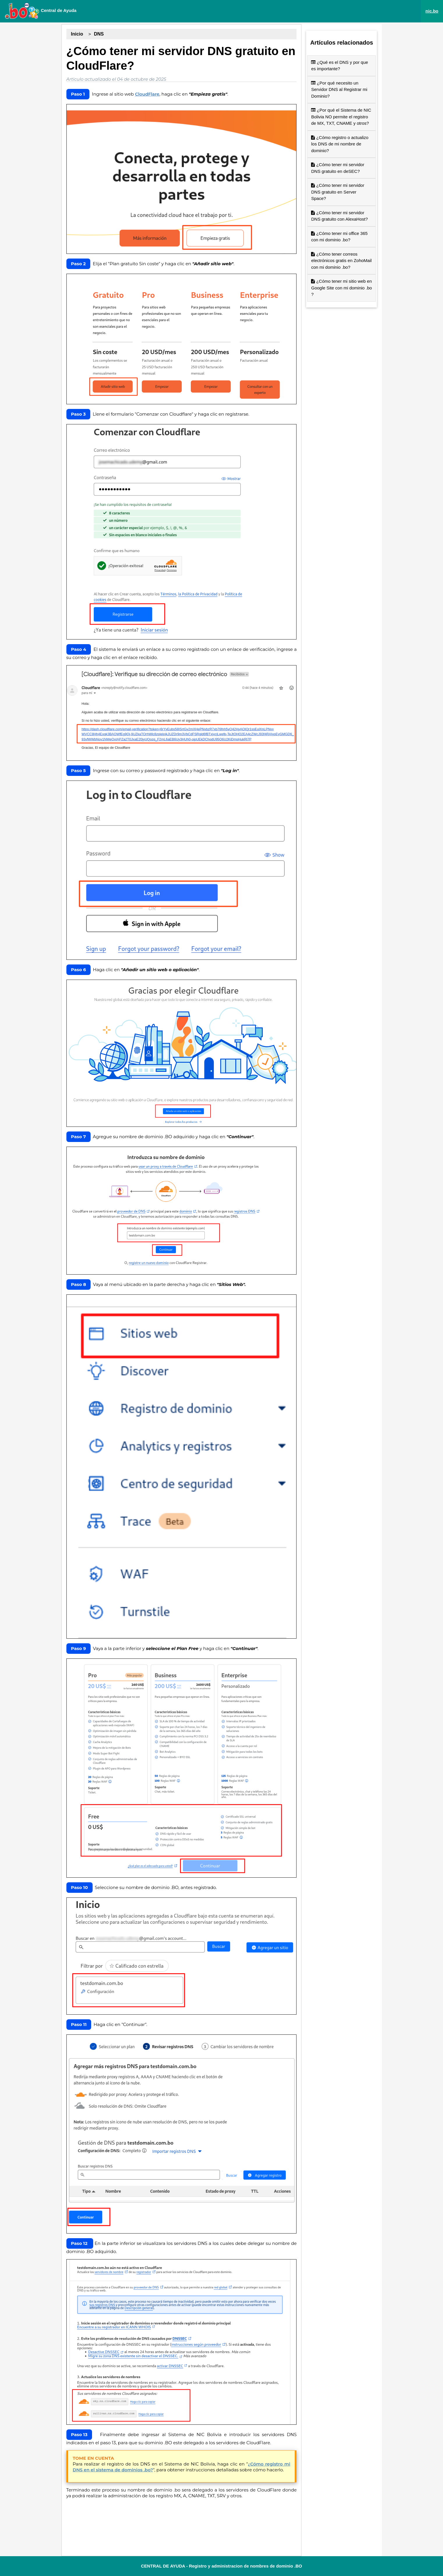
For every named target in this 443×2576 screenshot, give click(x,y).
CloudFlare (147, 94)
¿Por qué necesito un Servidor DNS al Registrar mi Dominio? (339, 89)
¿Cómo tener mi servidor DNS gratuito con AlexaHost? (339, 216)
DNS (99, 33)
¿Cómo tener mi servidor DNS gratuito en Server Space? (337, 192)
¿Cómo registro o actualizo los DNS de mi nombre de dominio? (339, 144)
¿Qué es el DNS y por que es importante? (339, 65)
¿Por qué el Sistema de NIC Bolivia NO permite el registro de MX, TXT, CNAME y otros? (341, 117)
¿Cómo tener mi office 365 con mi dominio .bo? (339, 237)
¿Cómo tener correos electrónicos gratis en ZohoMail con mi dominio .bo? (341, 261)
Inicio (77, 33)
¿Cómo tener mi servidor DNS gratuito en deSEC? (337, 168)
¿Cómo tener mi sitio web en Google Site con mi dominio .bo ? (341, 288)
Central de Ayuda (40, 10)
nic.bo (432, 10)
